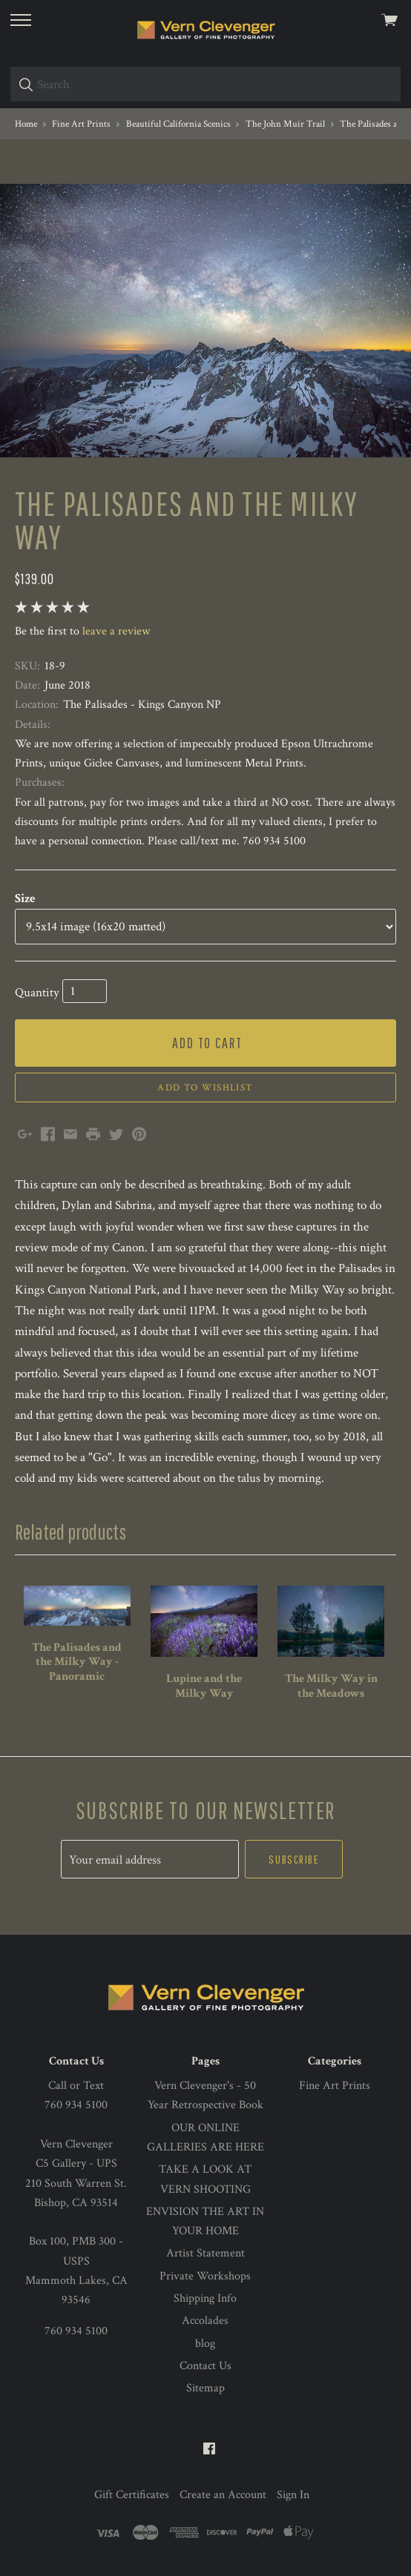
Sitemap (205, 2388)
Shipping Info (205, 2298)
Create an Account (223, 2495)
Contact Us (205, 2366)
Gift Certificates (131, 2495)
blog (205, 2343)
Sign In (293, 2495)
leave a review (116, 631)
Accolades (205, 2320)
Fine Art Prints (334, 2085)
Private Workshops (205, 2276)
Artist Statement (205, 2253)
